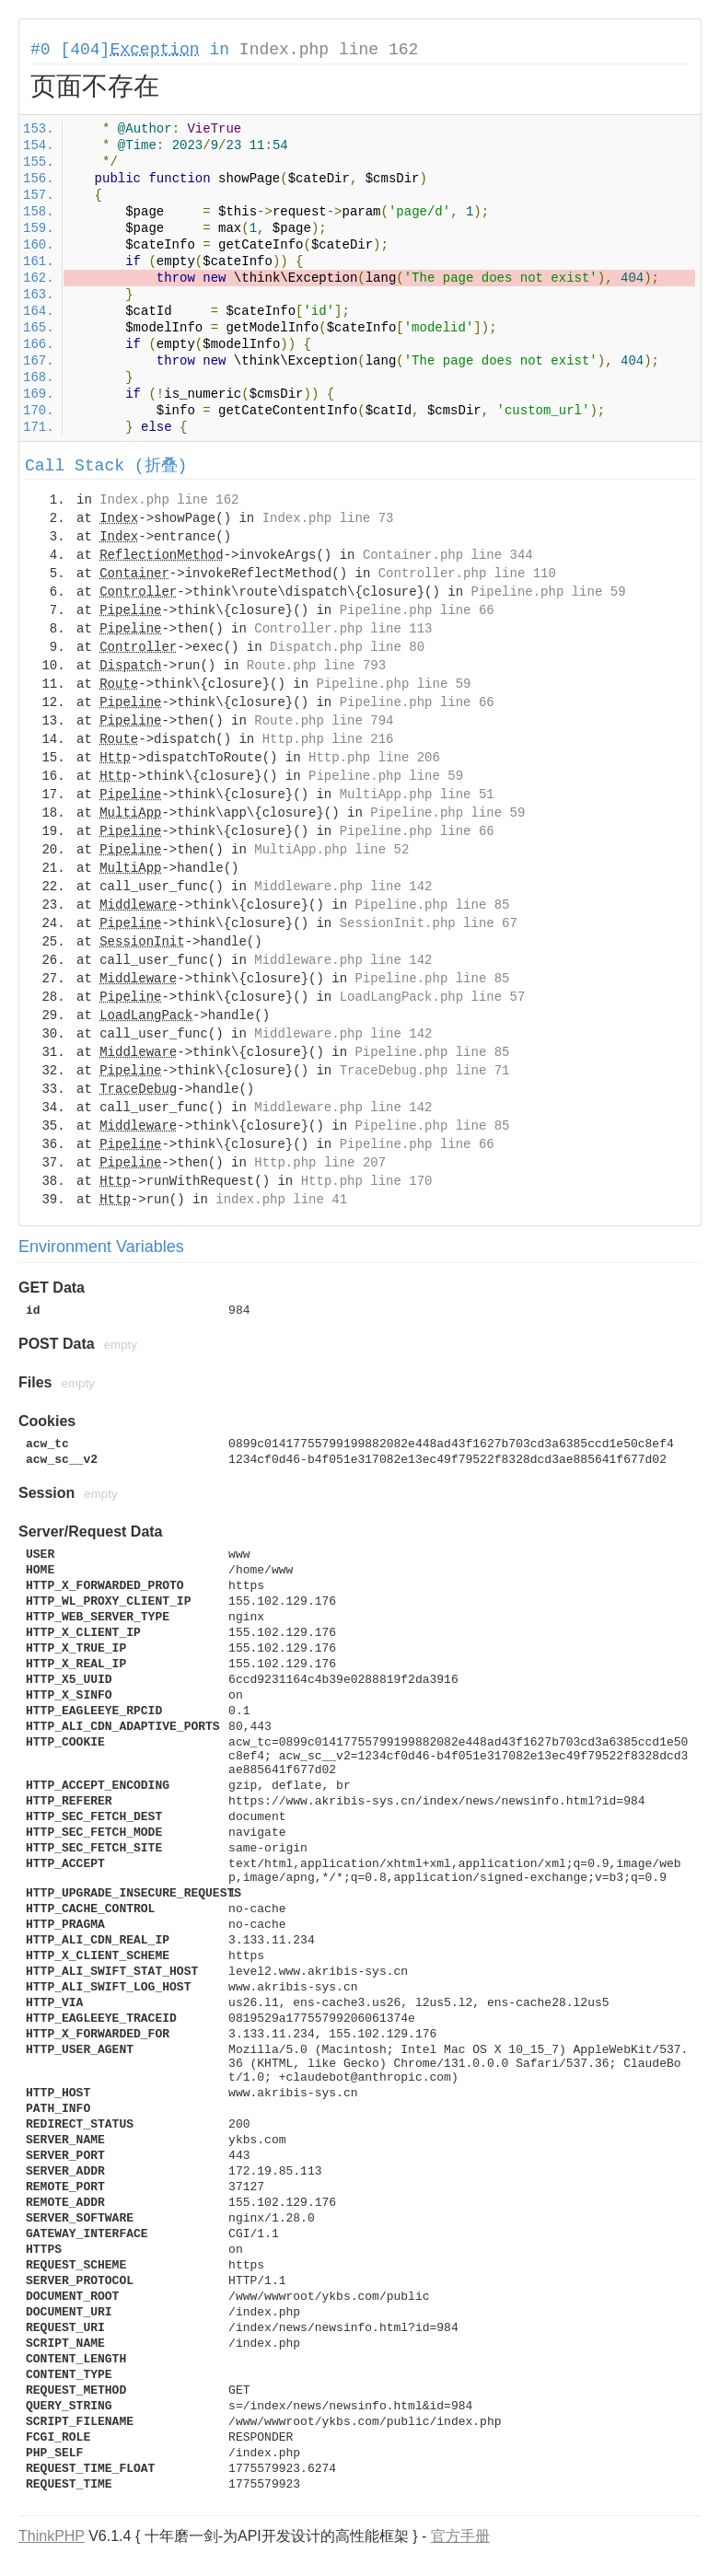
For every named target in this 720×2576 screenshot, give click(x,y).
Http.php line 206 (374, 757)
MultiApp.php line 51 (417, 794)
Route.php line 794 (323, 721)
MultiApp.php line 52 (331, 849)
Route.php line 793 (316, 665)
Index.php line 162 (328, 50)
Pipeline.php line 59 (548, 592)
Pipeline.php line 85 (431, 905)
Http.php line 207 (320, 1162)
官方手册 (460, 2536)
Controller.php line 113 (343, 628)
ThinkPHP (51, 2536)
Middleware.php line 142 (343, 886)
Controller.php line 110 (467, 573)
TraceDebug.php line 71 (425, 1070)
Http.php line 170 (367, 1181)
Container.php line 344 (448, 555)
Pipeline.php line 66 (417, 610)
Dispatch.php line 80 (347, 647)
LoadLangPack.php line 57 (433, 997)
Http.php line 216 (328, 739)
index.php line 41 (281, 1199)
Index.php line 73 (328, 518)
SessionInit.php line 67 (428, 923)
